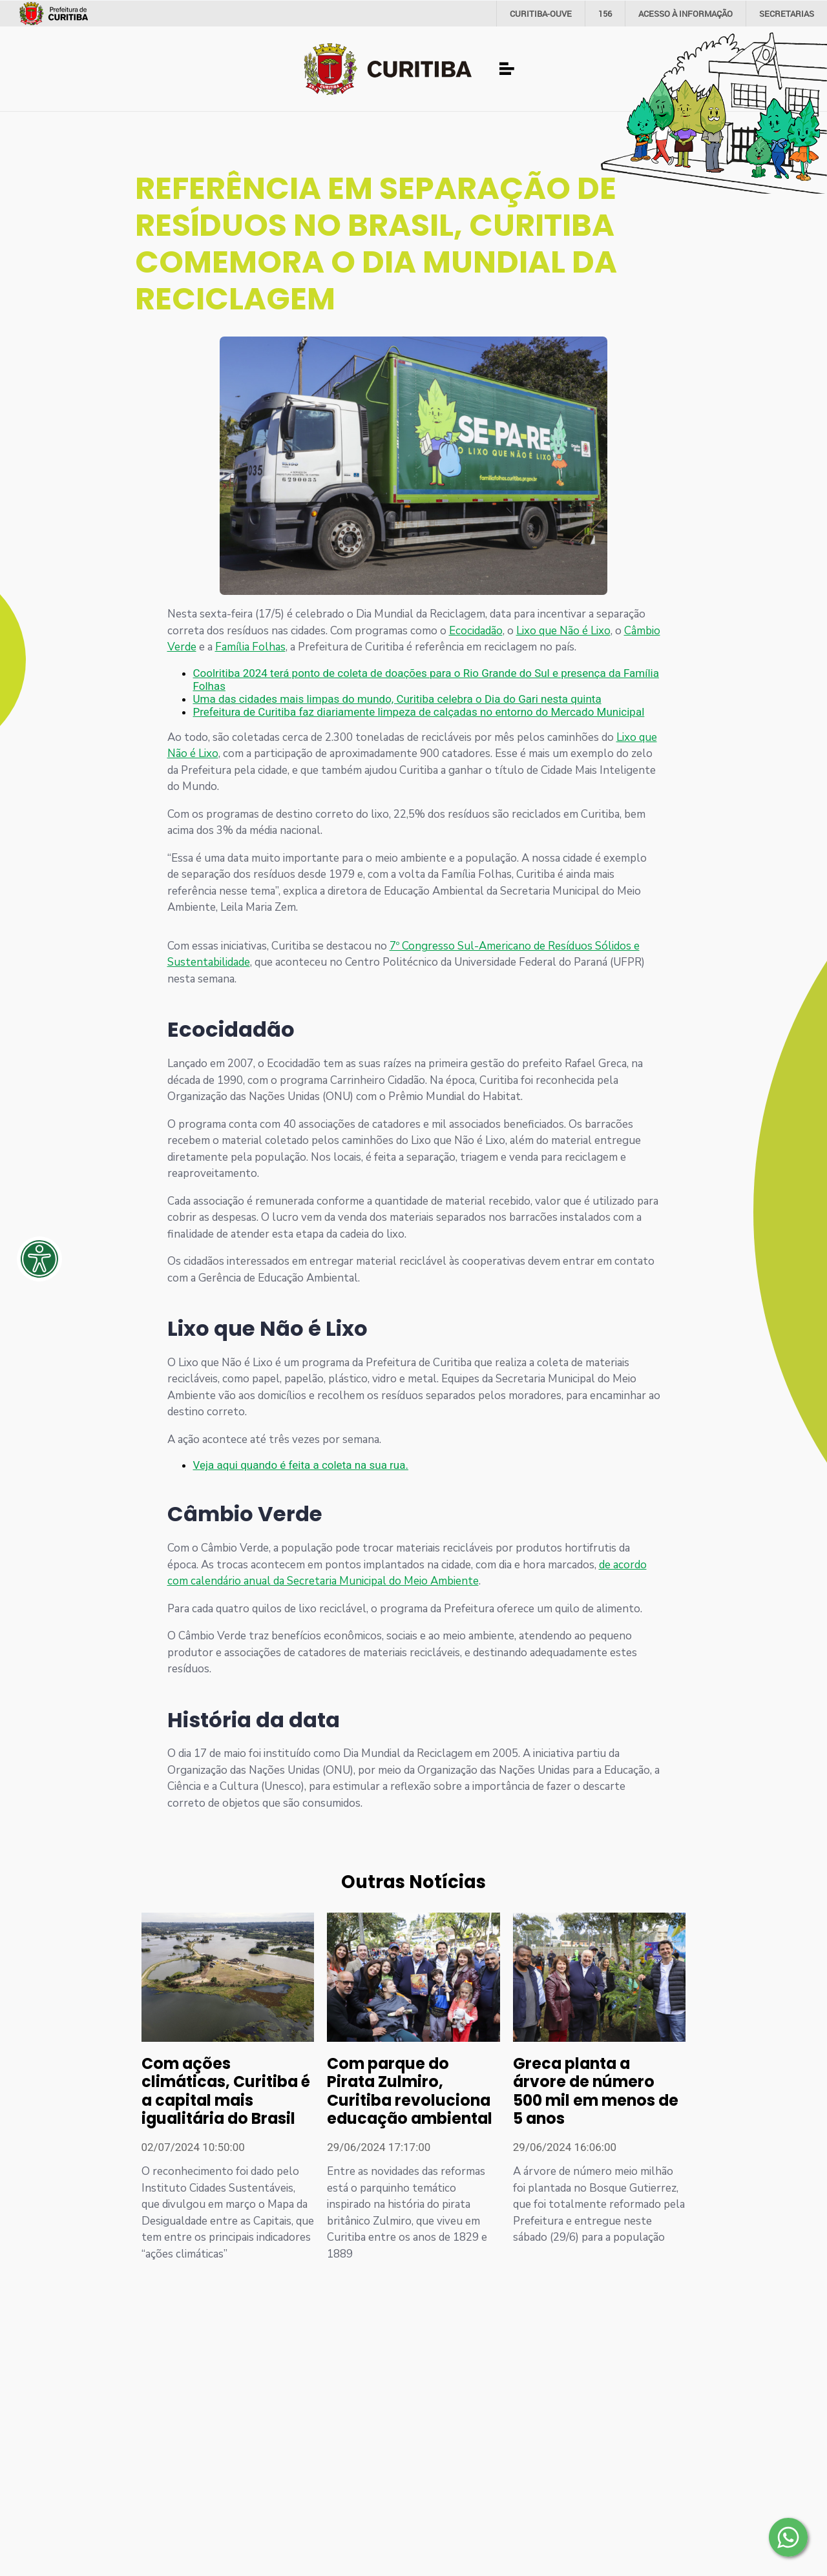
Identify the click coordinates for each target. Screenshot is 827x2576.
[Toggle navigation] (507, 69)
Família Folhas (250, 646)
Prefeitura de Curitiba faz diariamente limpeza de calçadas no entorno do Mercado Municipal (419, 711)
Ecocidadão (476, 630)
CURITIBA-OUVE (541, 13)
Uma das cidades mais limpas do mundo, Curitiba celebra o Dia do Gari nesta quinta (397, 698)
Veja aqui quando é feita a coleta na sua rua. (300, 1465)
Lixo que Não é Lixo (563, 630)
